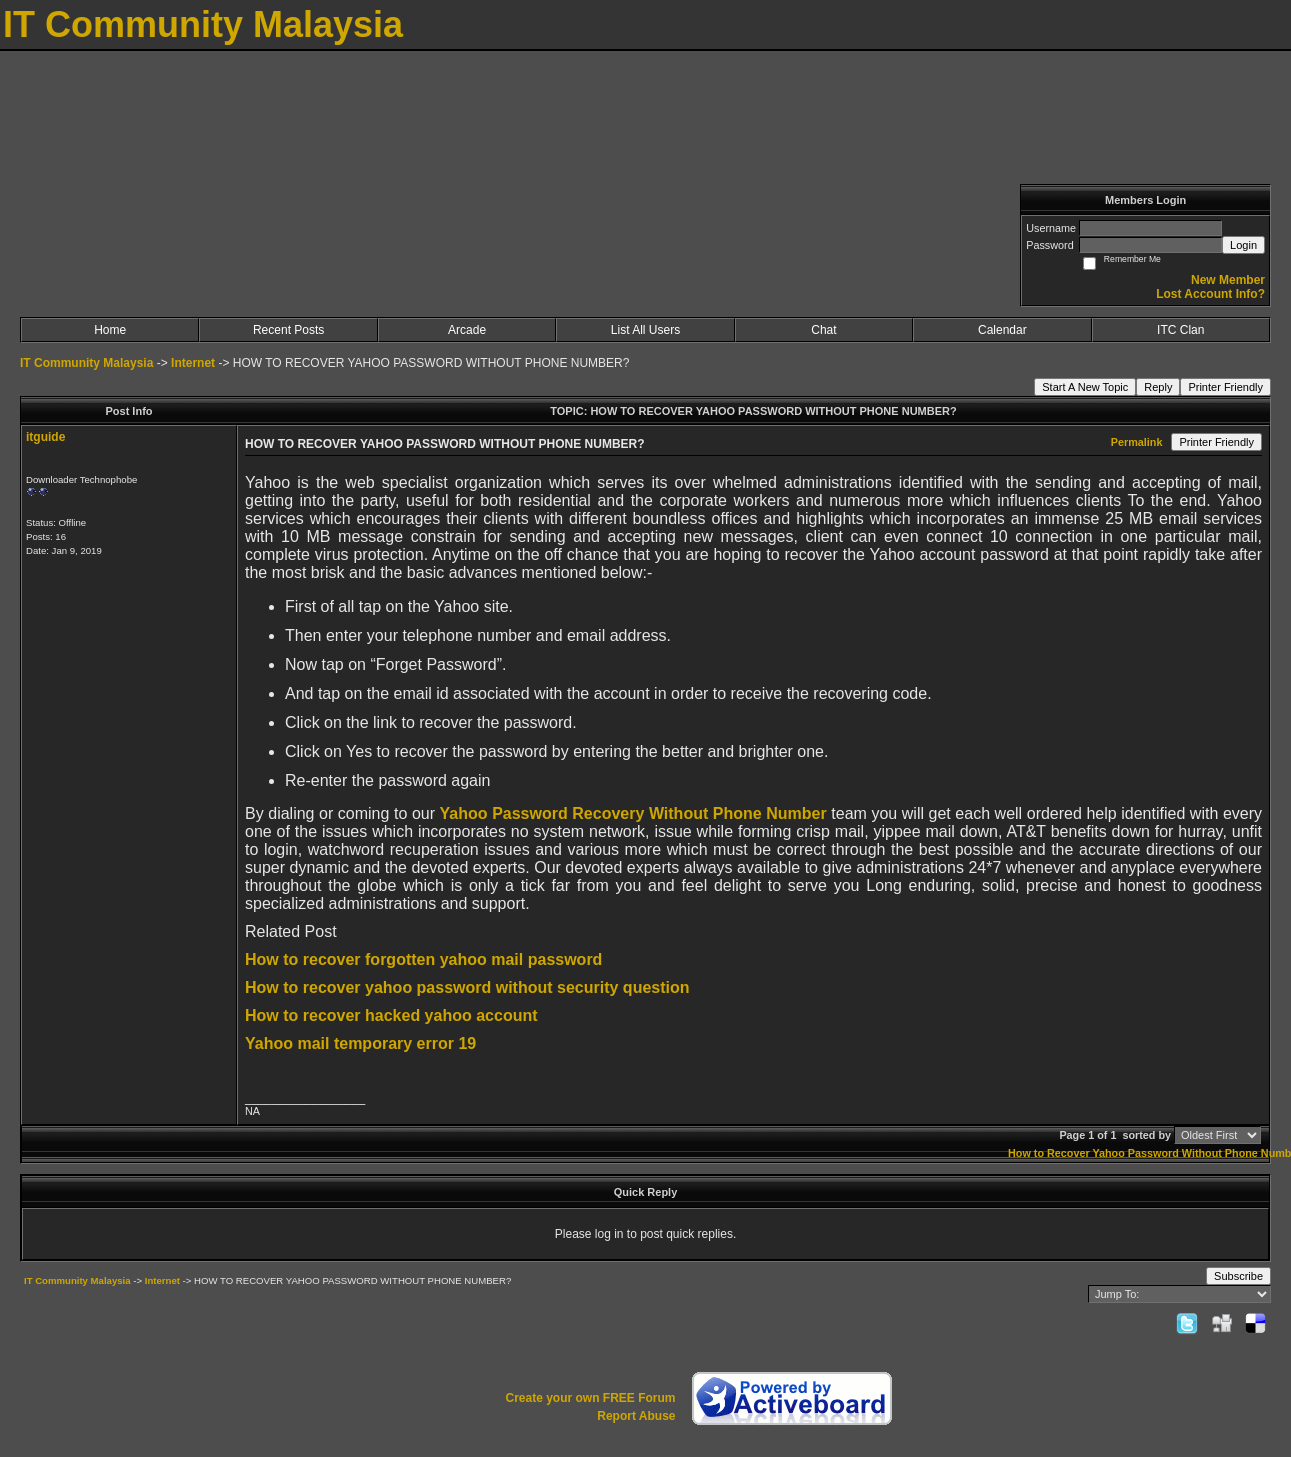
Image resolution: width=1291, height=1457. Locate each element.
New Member (1228, 280)
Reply (1158, 387)
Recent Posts (288, 330)
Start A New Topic (1085, 387)
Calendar (1002, 330)
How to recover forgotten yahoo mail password (423, 959)
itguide (45, 437)
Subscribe (1238, 1276)
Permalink (1137, 442)
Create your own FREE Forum (590, 1398)
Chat (823, 330)
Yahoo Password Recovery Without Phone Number (633, 813)
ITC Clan (1180, 330)
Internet (193, 363)
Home (110, 330)
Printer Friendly (1225, 387)
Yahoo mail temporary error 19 (360, 1043)
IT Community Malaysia (86, 363)
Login (1243, 245)
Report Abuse (636, 1416)
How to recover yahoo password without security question (467, 987)
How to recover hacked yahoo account (391, 1015)
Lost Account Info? (1210, 294)
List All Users (645, 330)
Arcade (467, 330)
